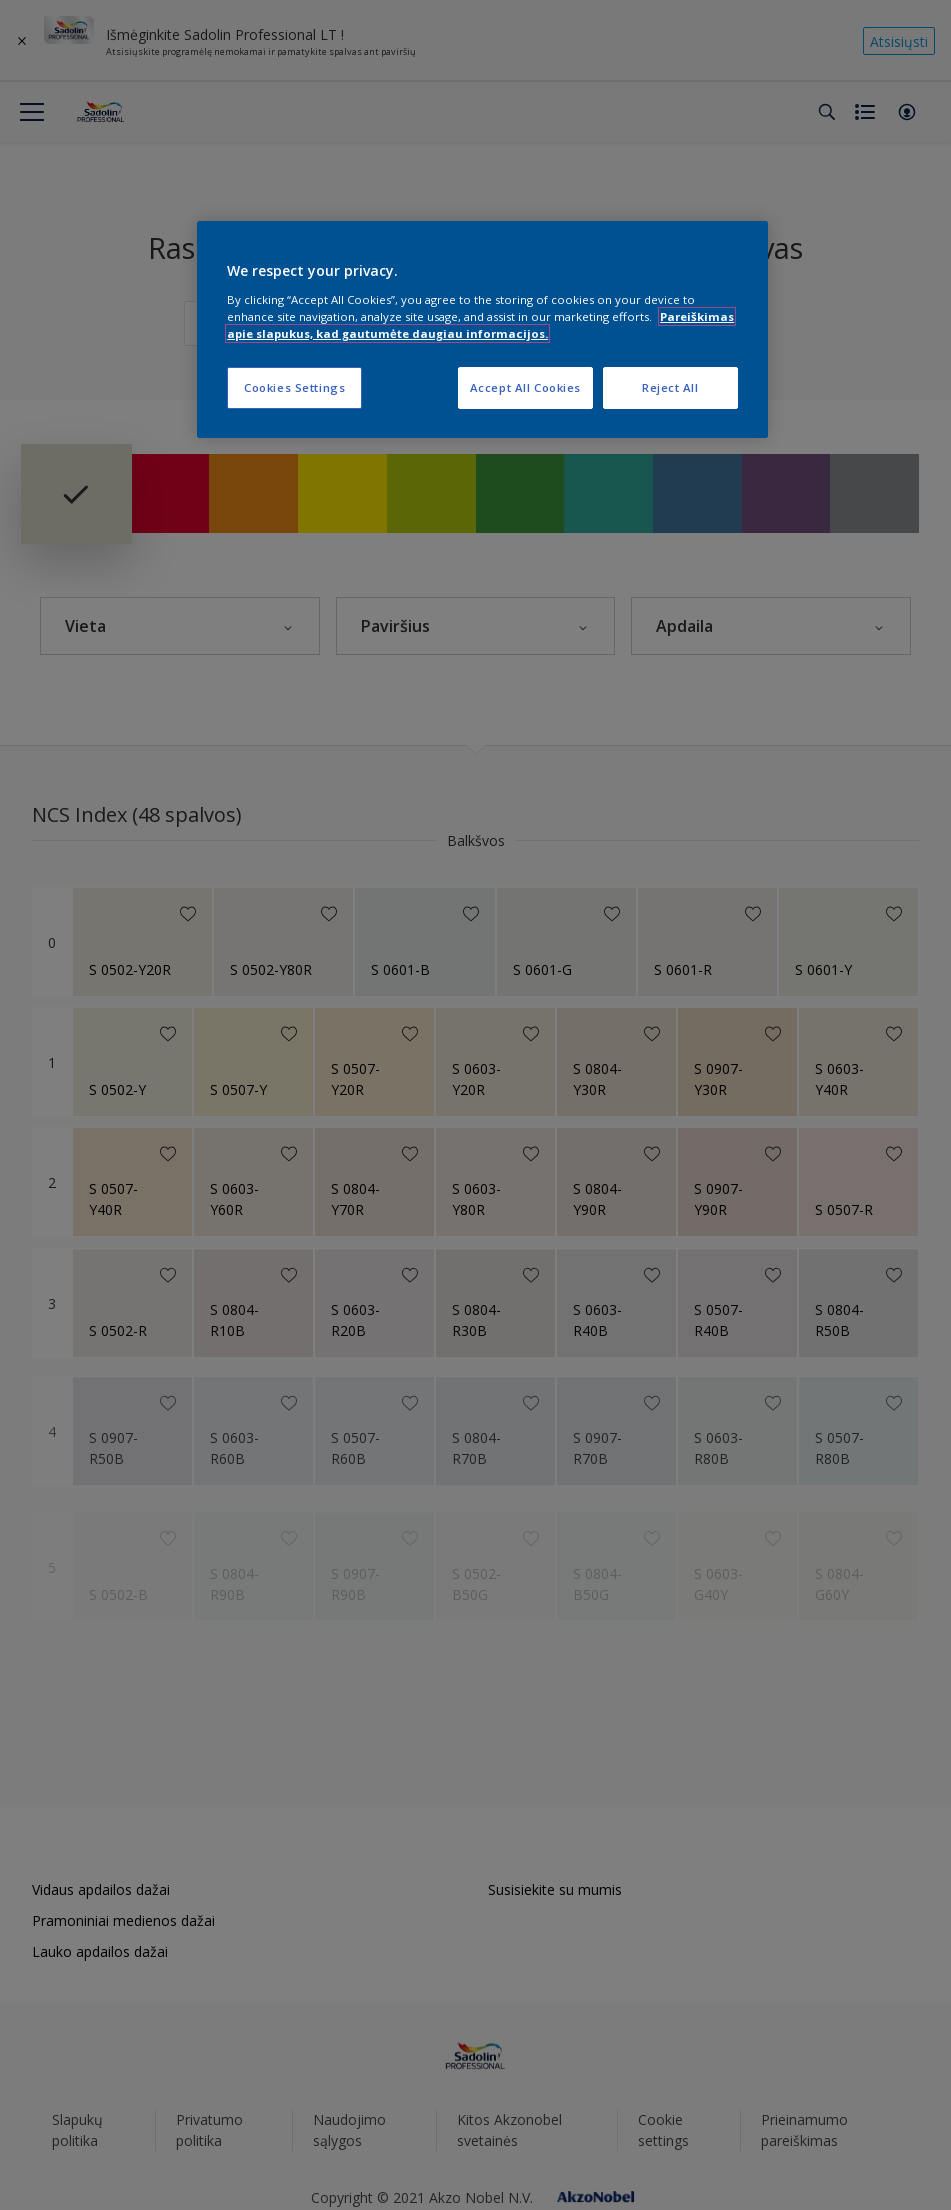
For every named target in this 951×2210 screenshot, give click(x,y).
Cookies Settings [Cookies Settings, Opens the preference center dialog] (294, 387)
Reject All (670, 387)
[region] (482, 329)
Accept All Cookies (525, 387)
